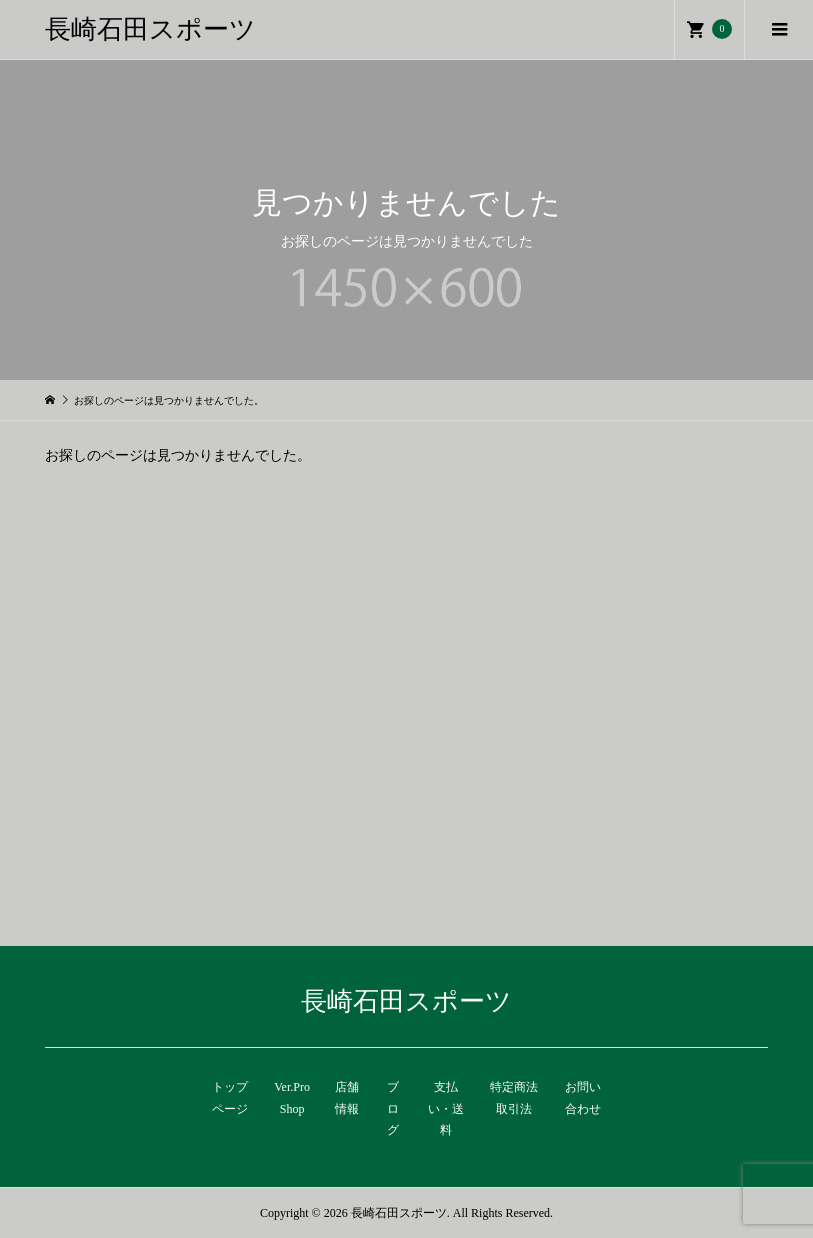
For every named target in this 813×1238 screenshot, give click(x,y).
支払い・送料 (446, 1108)
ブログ (393, 1108)
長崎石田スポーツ (150, 29)
